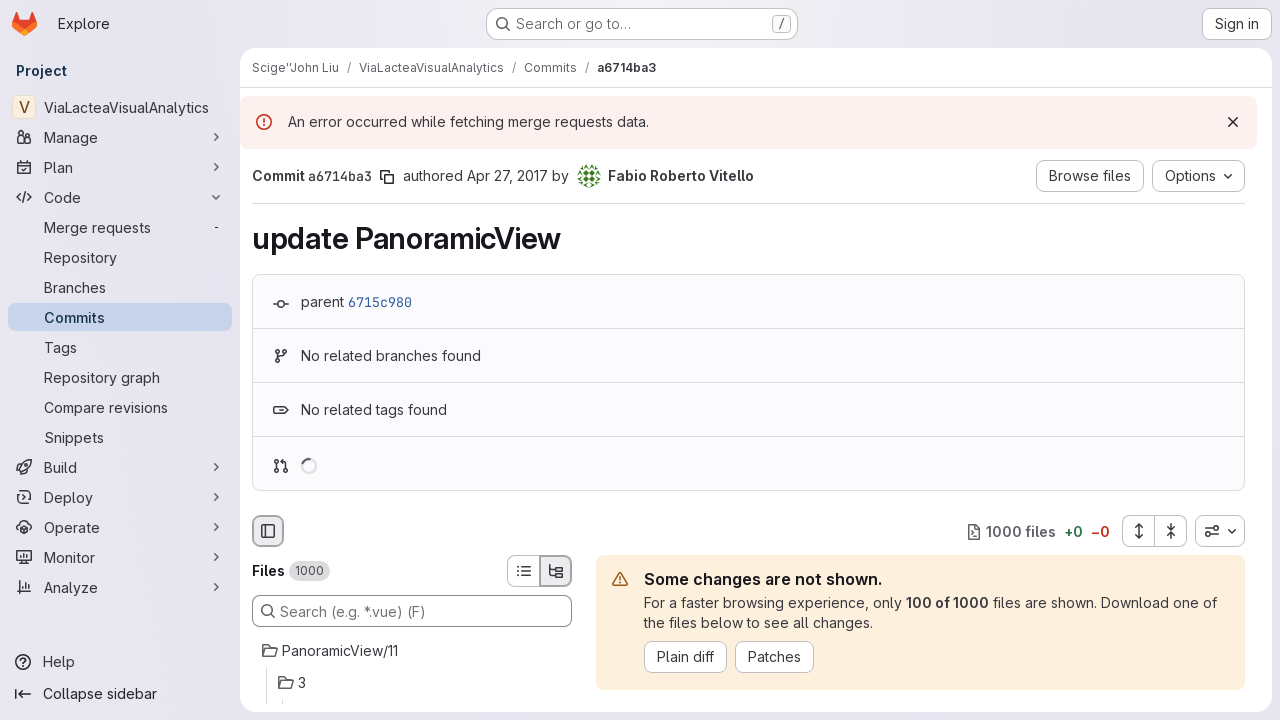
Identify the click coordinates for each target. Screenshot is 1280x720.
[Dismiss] (1233, 122)
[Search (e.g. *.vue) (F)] (412, 611)
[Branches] (120, 287)
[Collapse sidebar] (120, 694)
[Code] (120, 197)
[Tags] (120, 347)
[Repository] (120, 257)
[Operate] (120, 527)
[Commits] (120, 317)
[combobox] (1220, 531)
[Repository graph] (120, 377)
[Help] (120, 662)
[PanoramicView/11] (412, 651)
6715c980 (380, 302)
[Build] (120, 467)
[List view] (523, 571)
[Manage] (120, 137)
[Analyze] (120, 587)
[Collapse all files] (1171, 531)
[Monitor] (120, 557)
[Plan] (120, 167)
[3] (412, 683)
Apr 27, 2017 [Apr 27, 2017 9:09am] (507, 175)
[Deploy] (120, 497)
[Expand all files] (1138, 531)
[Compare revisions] (120, 407)
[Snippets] (120, 437)
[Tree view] (556, 571)
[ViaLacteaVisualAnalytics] (120, 107)
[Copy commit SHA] (387, 177)
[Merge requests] (120, 227)
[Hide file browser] (268, 531)
